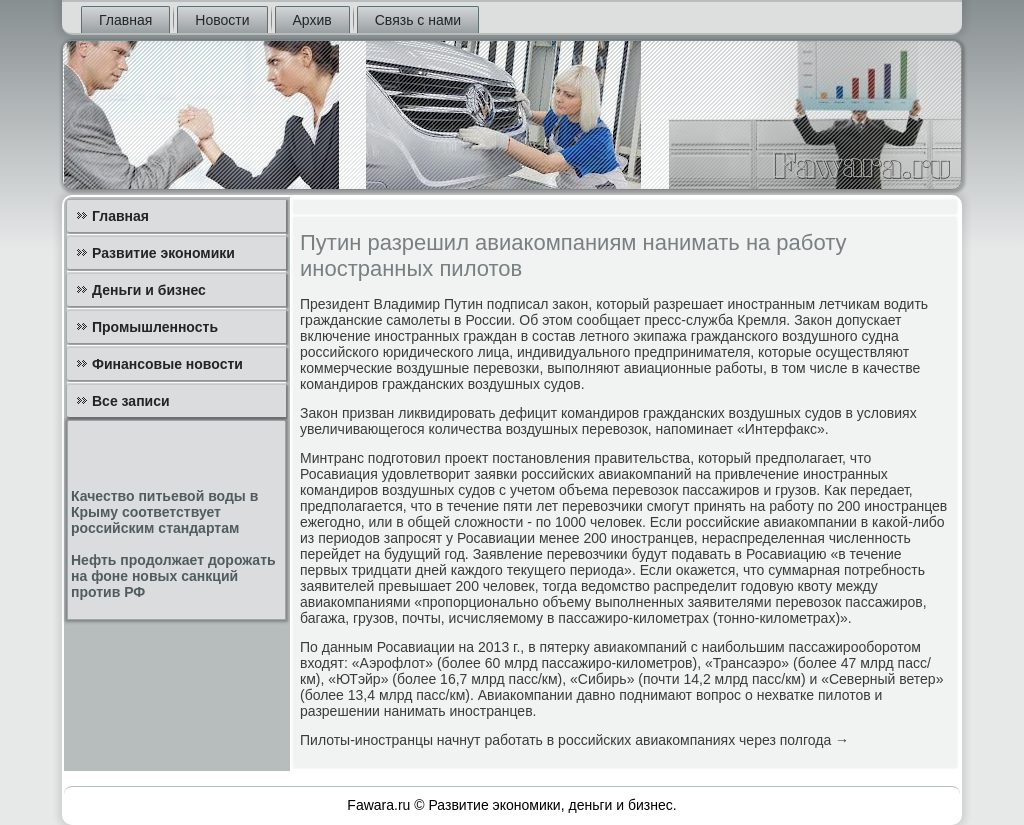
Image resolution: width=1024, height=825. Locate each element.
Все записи (131, 401)
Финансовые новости (167, 364)
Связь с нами (418, 20)
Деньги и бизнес (149, 290)
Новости (222, 20)
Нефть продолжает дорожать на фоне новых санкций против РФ (173, 576)
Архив (312, 20)
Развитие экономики (163, 253)
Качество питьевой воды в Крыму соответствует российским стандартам (164, 512)
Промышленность (155, 327)
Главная (125, 20)
